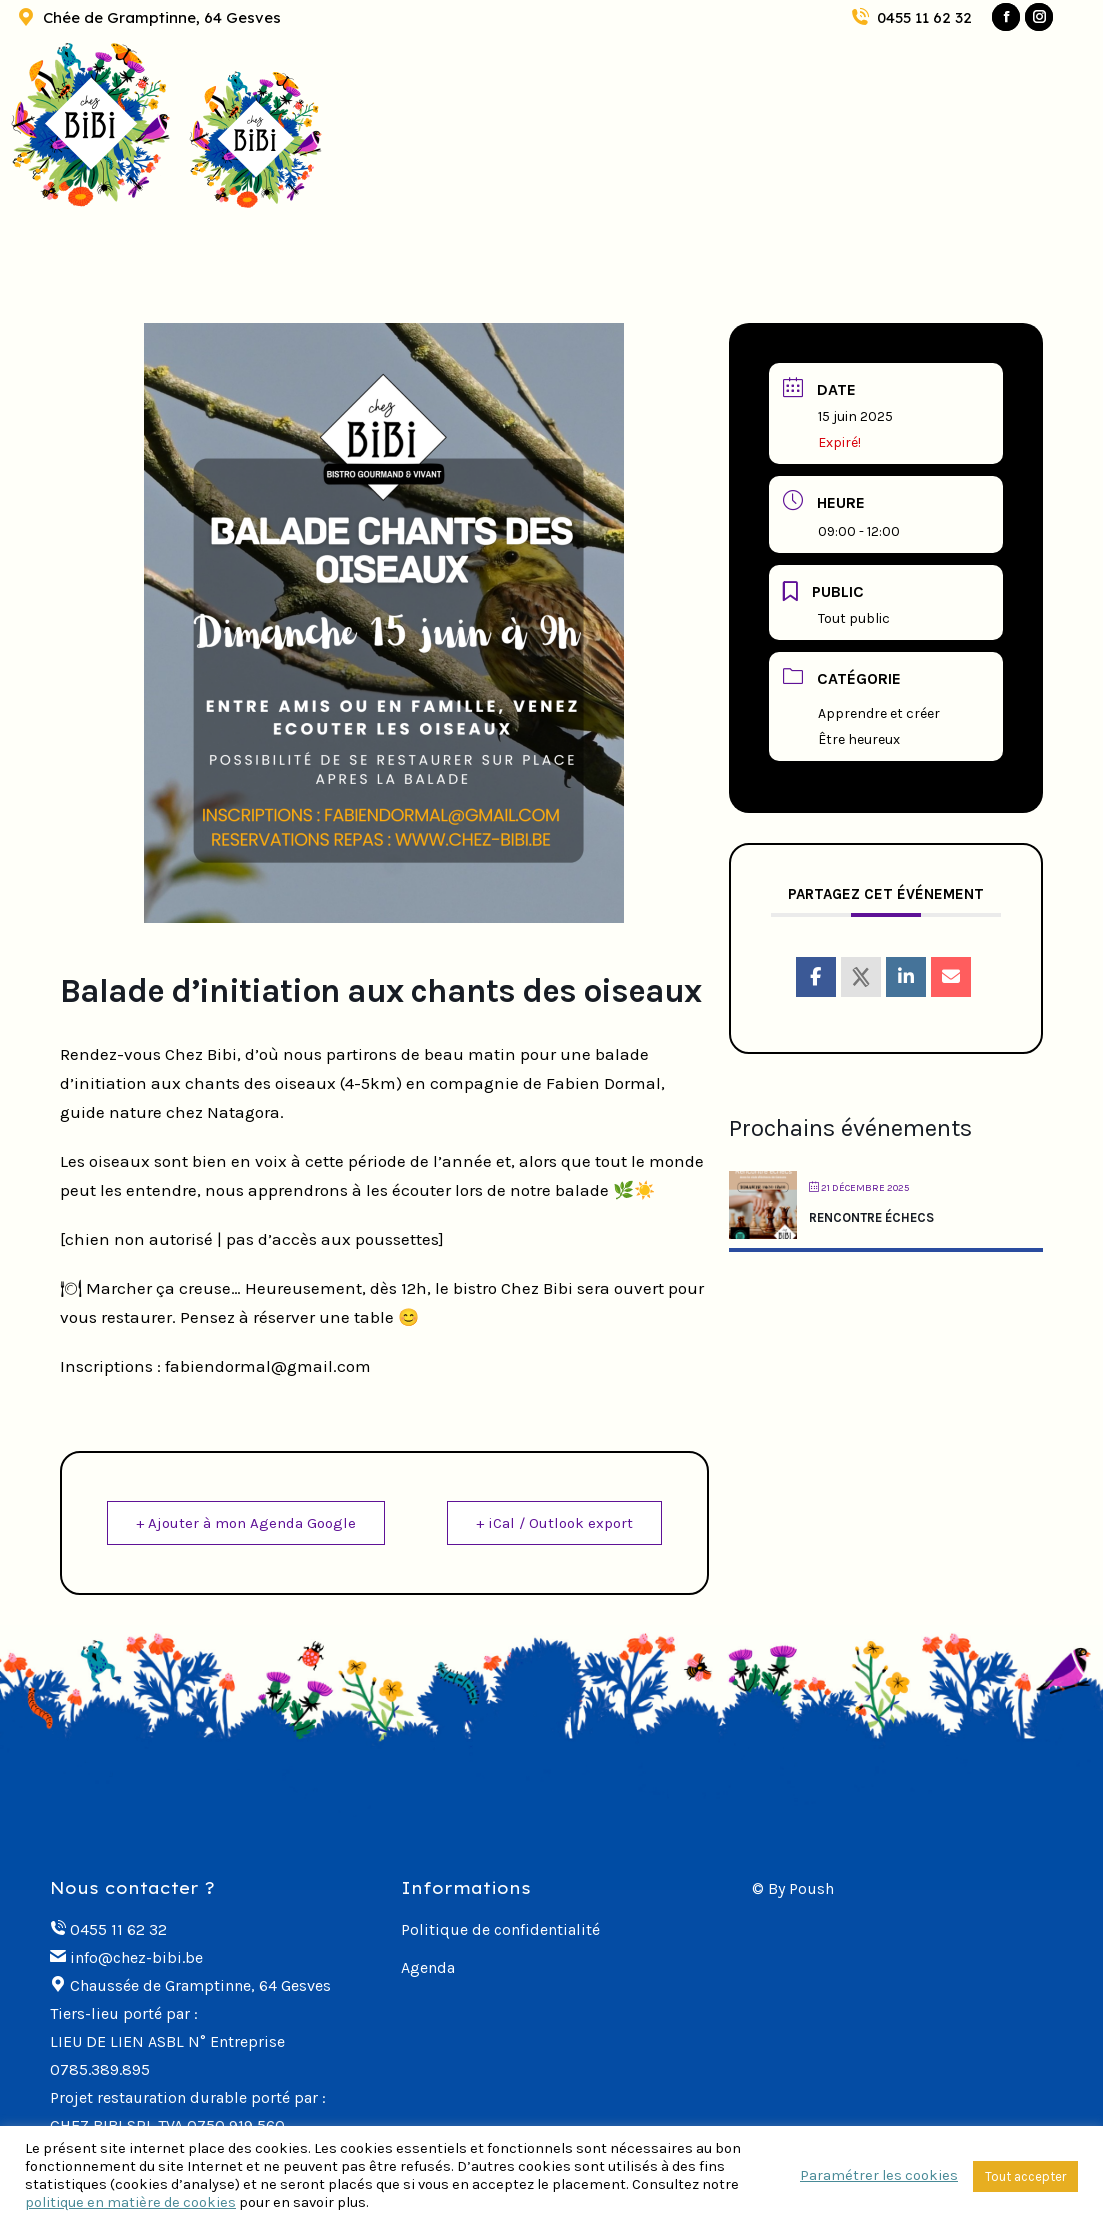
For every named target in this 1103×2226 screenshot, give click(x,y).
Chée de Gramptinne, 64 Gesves (148, 17)
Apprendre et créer (879, 713)
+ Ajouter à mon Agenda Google (246, 1523)
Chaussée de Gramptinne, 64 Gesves (200, 1985)
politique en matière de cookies (130, 2202)
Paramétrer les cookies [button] (879, 2175)
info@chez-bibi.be (136, 1957)
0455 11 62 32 (910, 17)
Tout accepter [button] (1025, 2176)
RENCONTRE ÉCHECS (871, 1217)
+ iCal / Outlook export (554, 1523)
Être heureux (859, 739)
